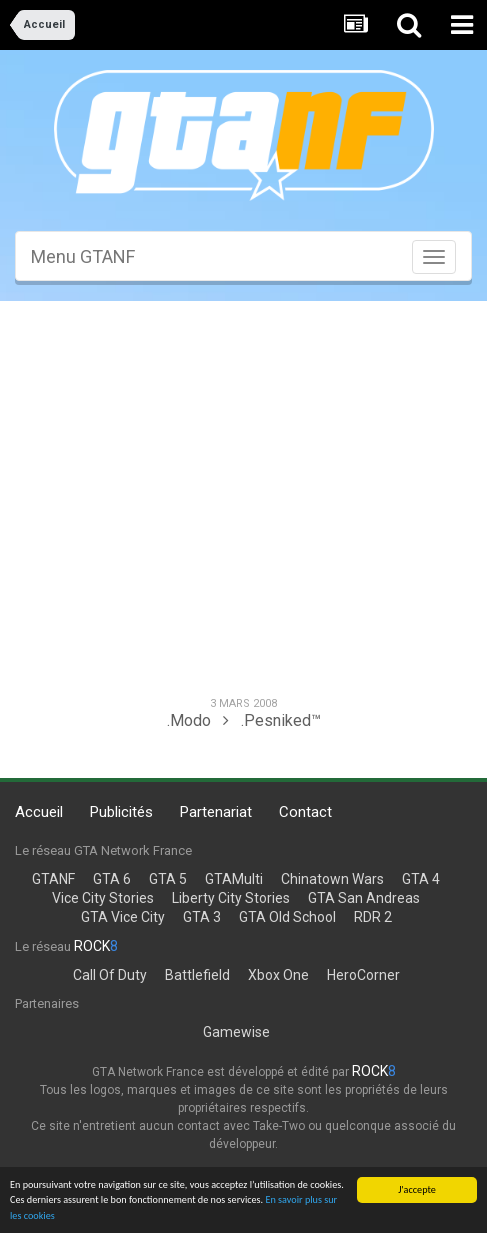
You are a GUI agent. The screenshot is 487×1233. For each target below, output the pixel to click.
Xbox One (278, 975)
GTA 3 (202, 917)
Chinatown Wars (332, 879)
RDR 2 (373, 917)
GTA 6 (112, 879)
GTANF (53, 879)
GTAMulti (234, 879)
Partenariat (216, 812)
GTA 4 (421, 879)
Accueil (39, 812)
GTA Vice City (123, 917)
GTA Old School (287, 917)
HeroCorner (363, 975)
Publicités (121, 812)
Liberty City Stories (231, 898)
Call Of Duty (110, 975)
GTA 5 (168, 879)
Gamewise (236, 1032)
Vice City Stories (103, 898)
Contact (305, 812)
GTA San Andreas (364, 898)
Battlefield (197, 975)
